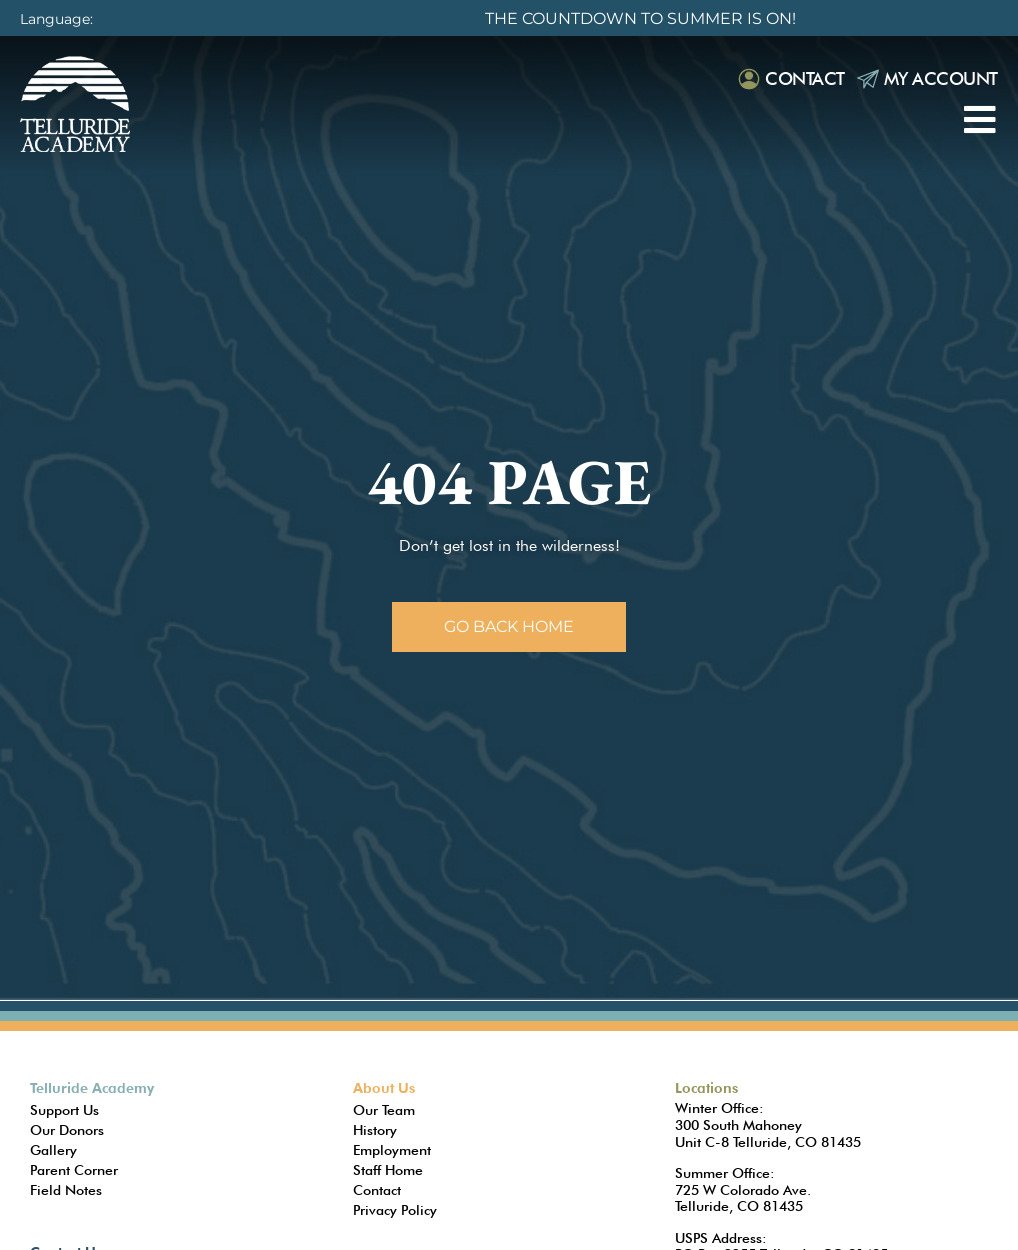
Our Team (384, 1110)
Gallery (53, 1150)
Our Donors (67, 1130)
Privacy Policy (395, 1210)
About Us (384, 1088)
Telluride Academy (92, 1088)
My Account (941, 78)
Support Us (64, 1110)
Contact (805, 78)
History (375, 1130)
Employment (392, 1150)
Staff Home (388, 1170)
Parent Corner (74, 1170)
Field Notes (66, 1190)
